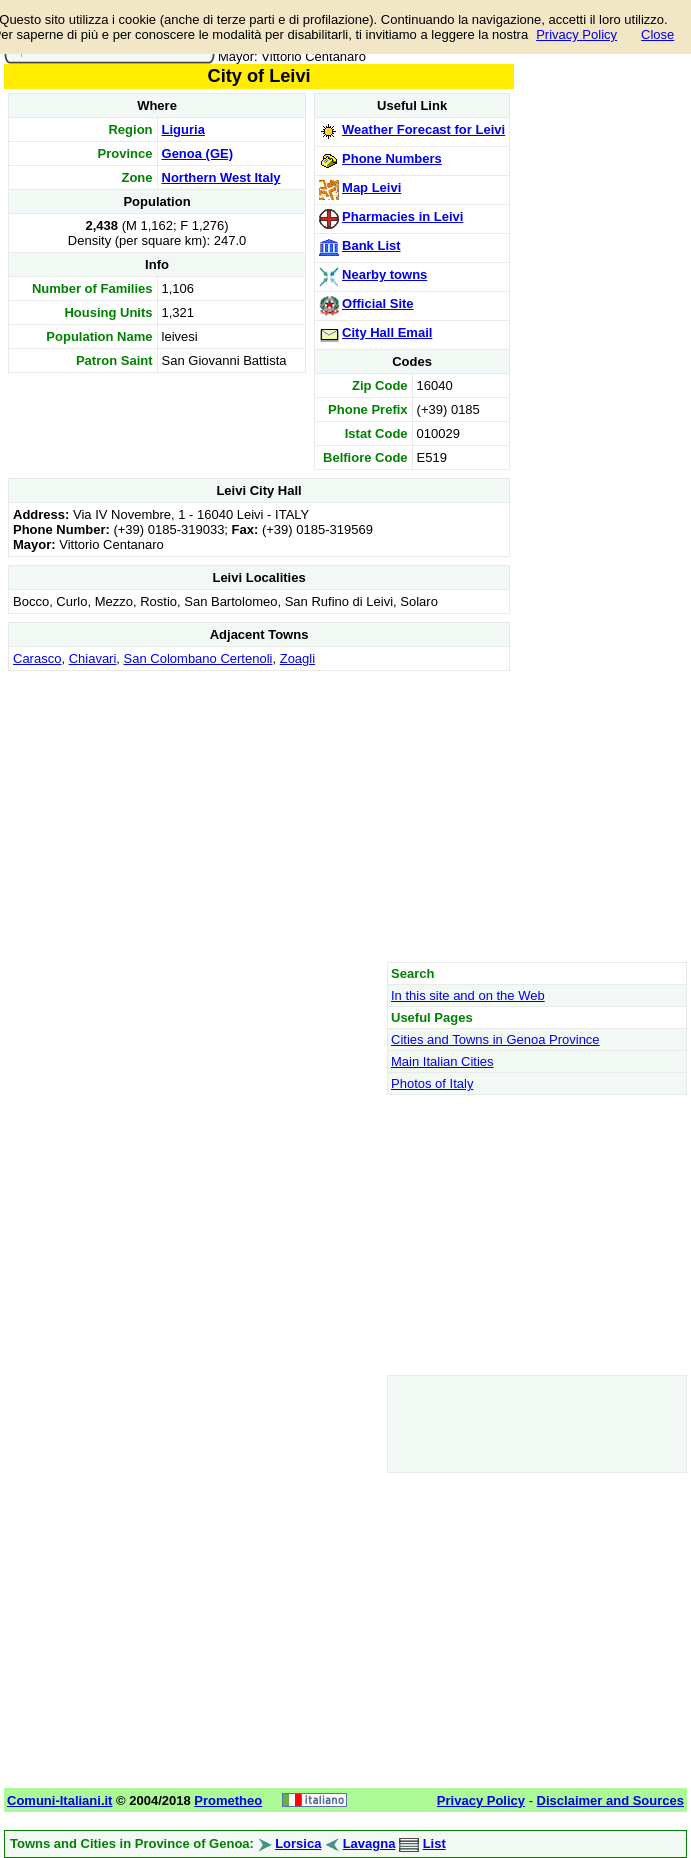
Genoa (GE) (198, 153)
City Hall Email (387, 332)
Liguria (183, 129)
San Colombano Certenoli (198, 658)
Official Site (378, 303)
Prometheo (228, 1800)
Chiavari (93, 658)
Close (657, 34)
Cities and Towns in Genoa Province (495, 1039)
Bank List (371, 245)
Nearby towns (384, 274)
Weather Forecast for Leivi (423, 129)
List (434, 1843)
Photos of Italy (432, 1083)
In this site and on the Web (468, 995)
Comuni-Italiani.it (59, 1800)
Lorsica (298, 1843)
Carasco (37, 658)
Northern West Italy (221, 177)
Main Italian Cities (442, 1061)
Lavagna (369, 1843)
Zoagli (297, 658)
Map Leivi (371, 187)
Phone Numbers (392, 158)
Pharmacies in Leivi (402, 216)
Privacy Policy (576, 34)
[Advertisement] (259, 816)
